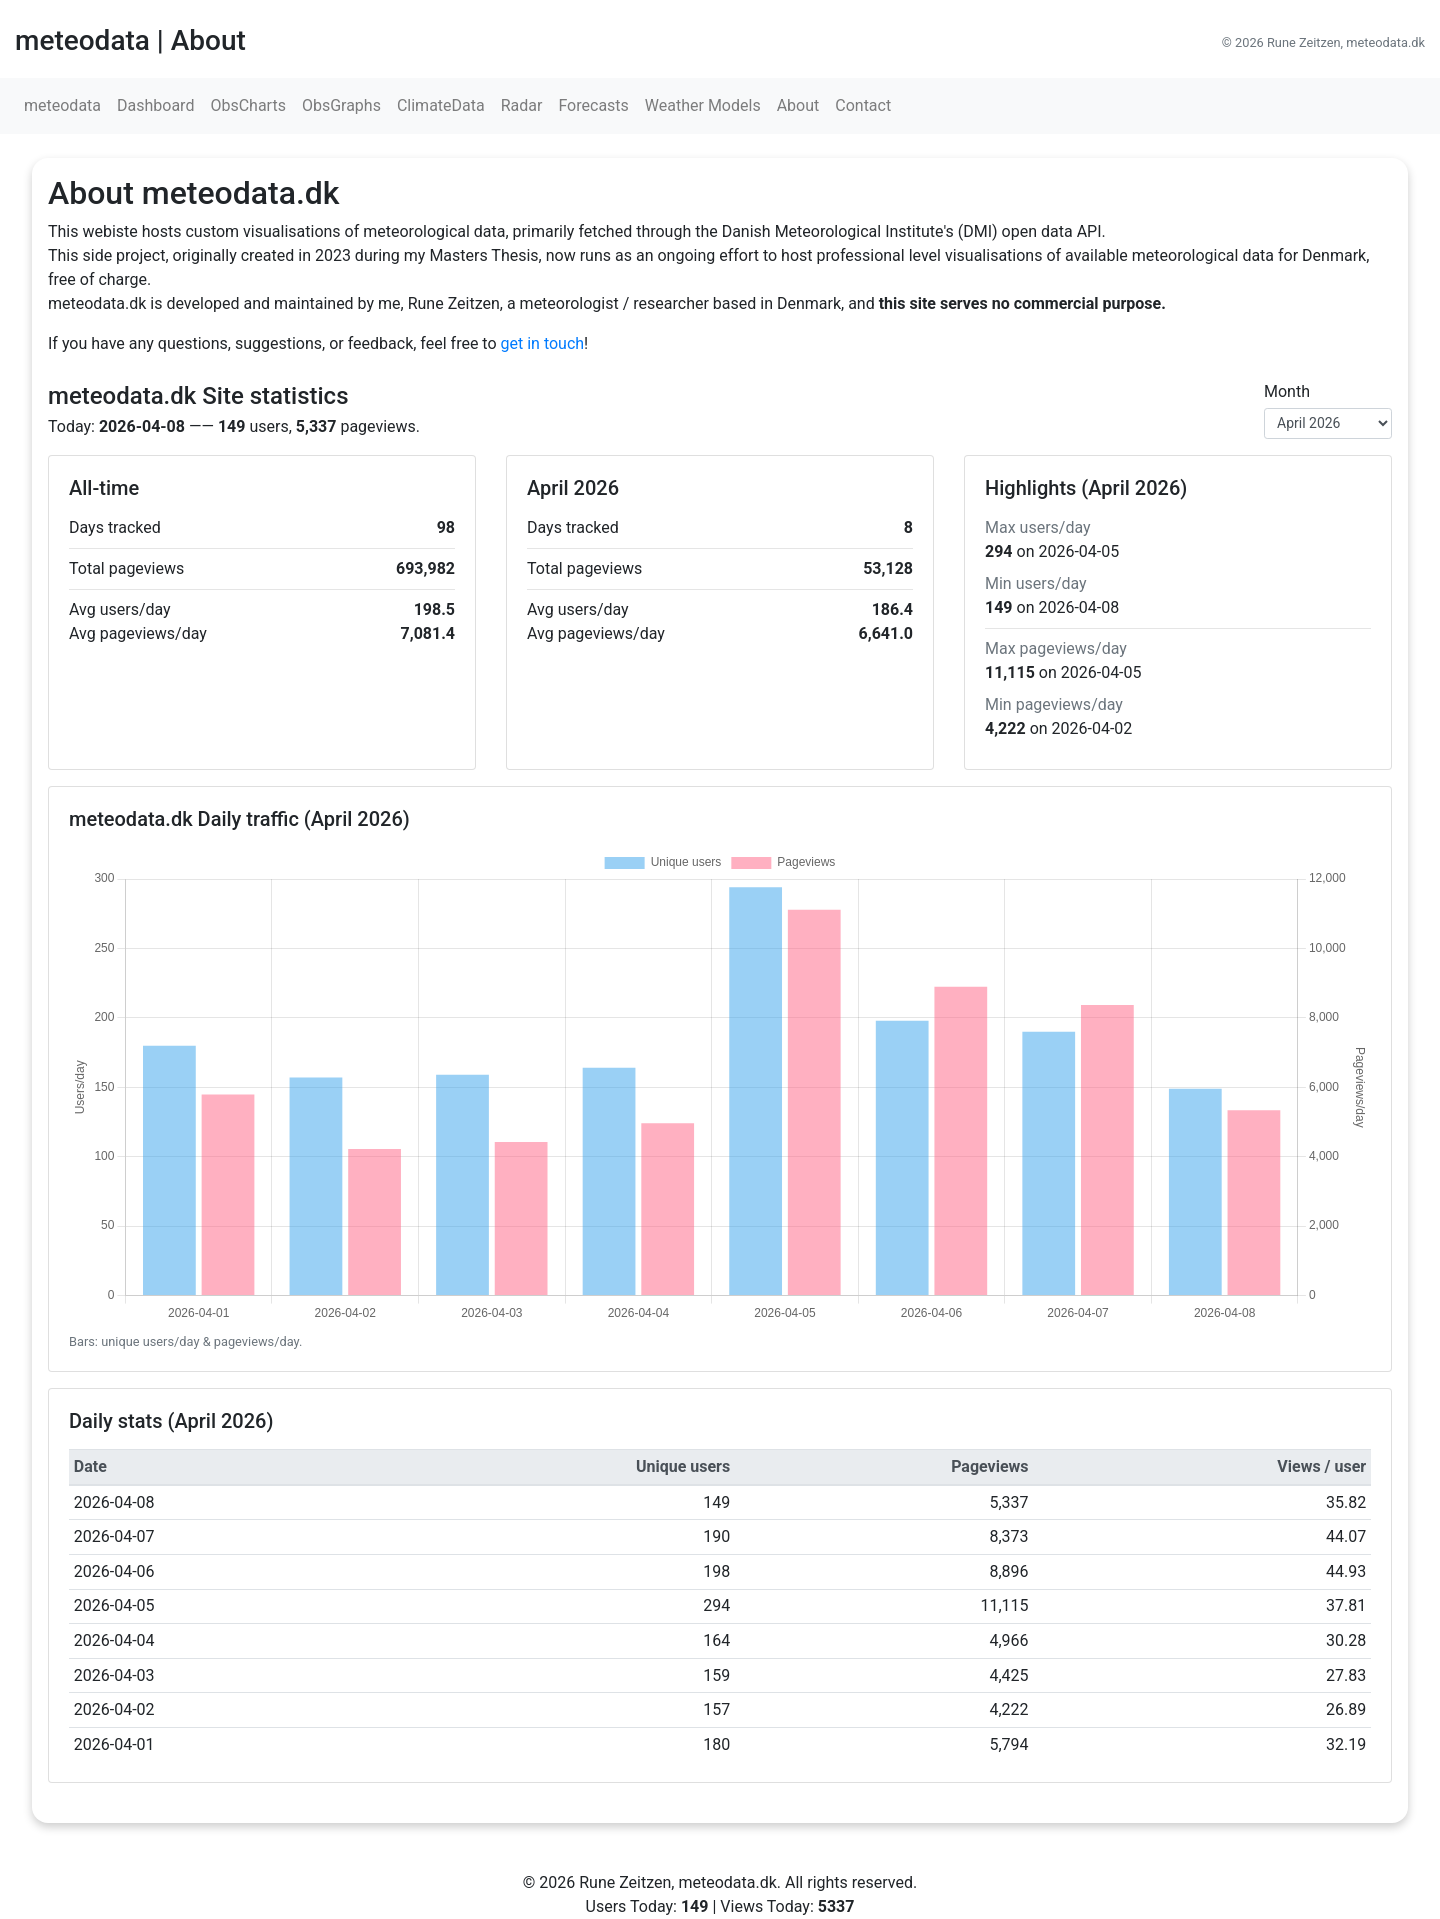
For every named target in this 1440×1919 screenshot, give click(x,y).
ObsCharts (247, 105)
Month (1287, 391)
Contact (863, 105)
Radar (522, 105)
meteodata (62, 105)
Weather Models (703, 105)
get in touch (543, 343)
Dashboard (155, 105)
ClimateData (441, 105)
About (798, 105)
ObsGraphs (341, 105)
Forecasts (593, 105)
